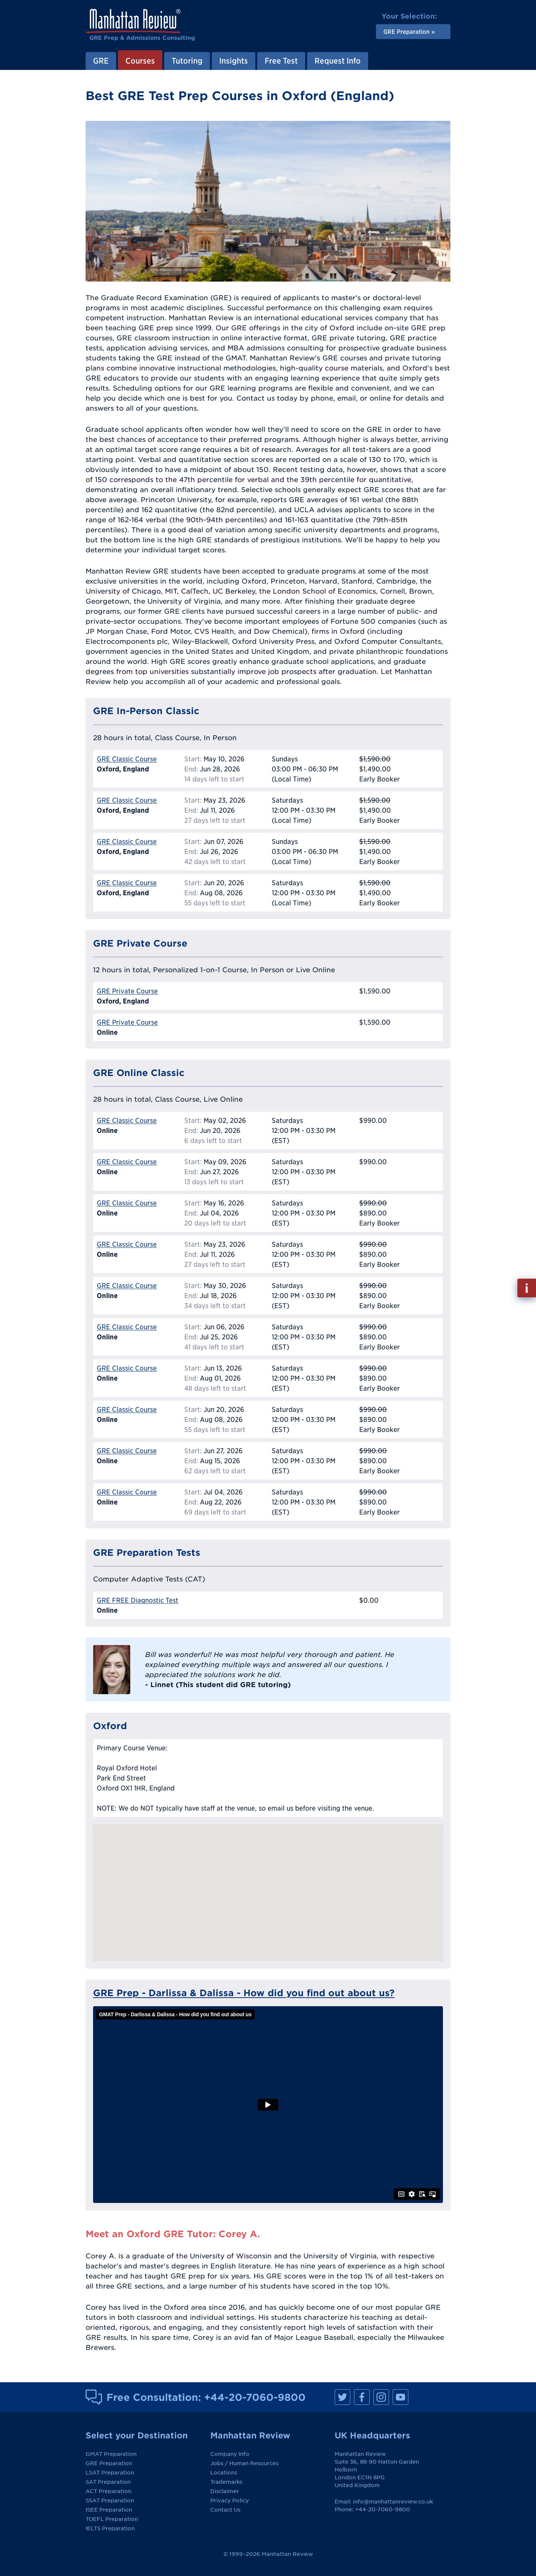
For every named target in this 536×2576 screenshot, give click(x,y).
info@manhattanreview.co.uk (393, 2502)
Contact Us (225, 2510)
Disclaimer (224, 2491)
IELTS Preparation (110, 2528)
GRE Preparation (109, 2463)
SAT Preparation (108, 2482)
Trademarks (226, 2482)
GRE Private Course (127, 991)
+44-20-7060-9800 (255, 2397)
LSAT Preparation (110, 2473)
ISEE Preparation (109, 2510)
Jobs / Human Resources (244, 2463)
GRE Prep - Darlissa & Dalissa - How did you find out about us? (244, 1993)
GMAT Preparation (111, 2454)
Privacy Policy (229, 2500)
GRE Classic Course (127, 759)
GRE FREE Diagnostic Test (137, 1600)
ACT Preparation (108, 2491)
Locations (223, 2473)
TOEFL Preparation (112, 2519)
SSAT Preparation (110, 2500)
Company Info (229, 2454)
